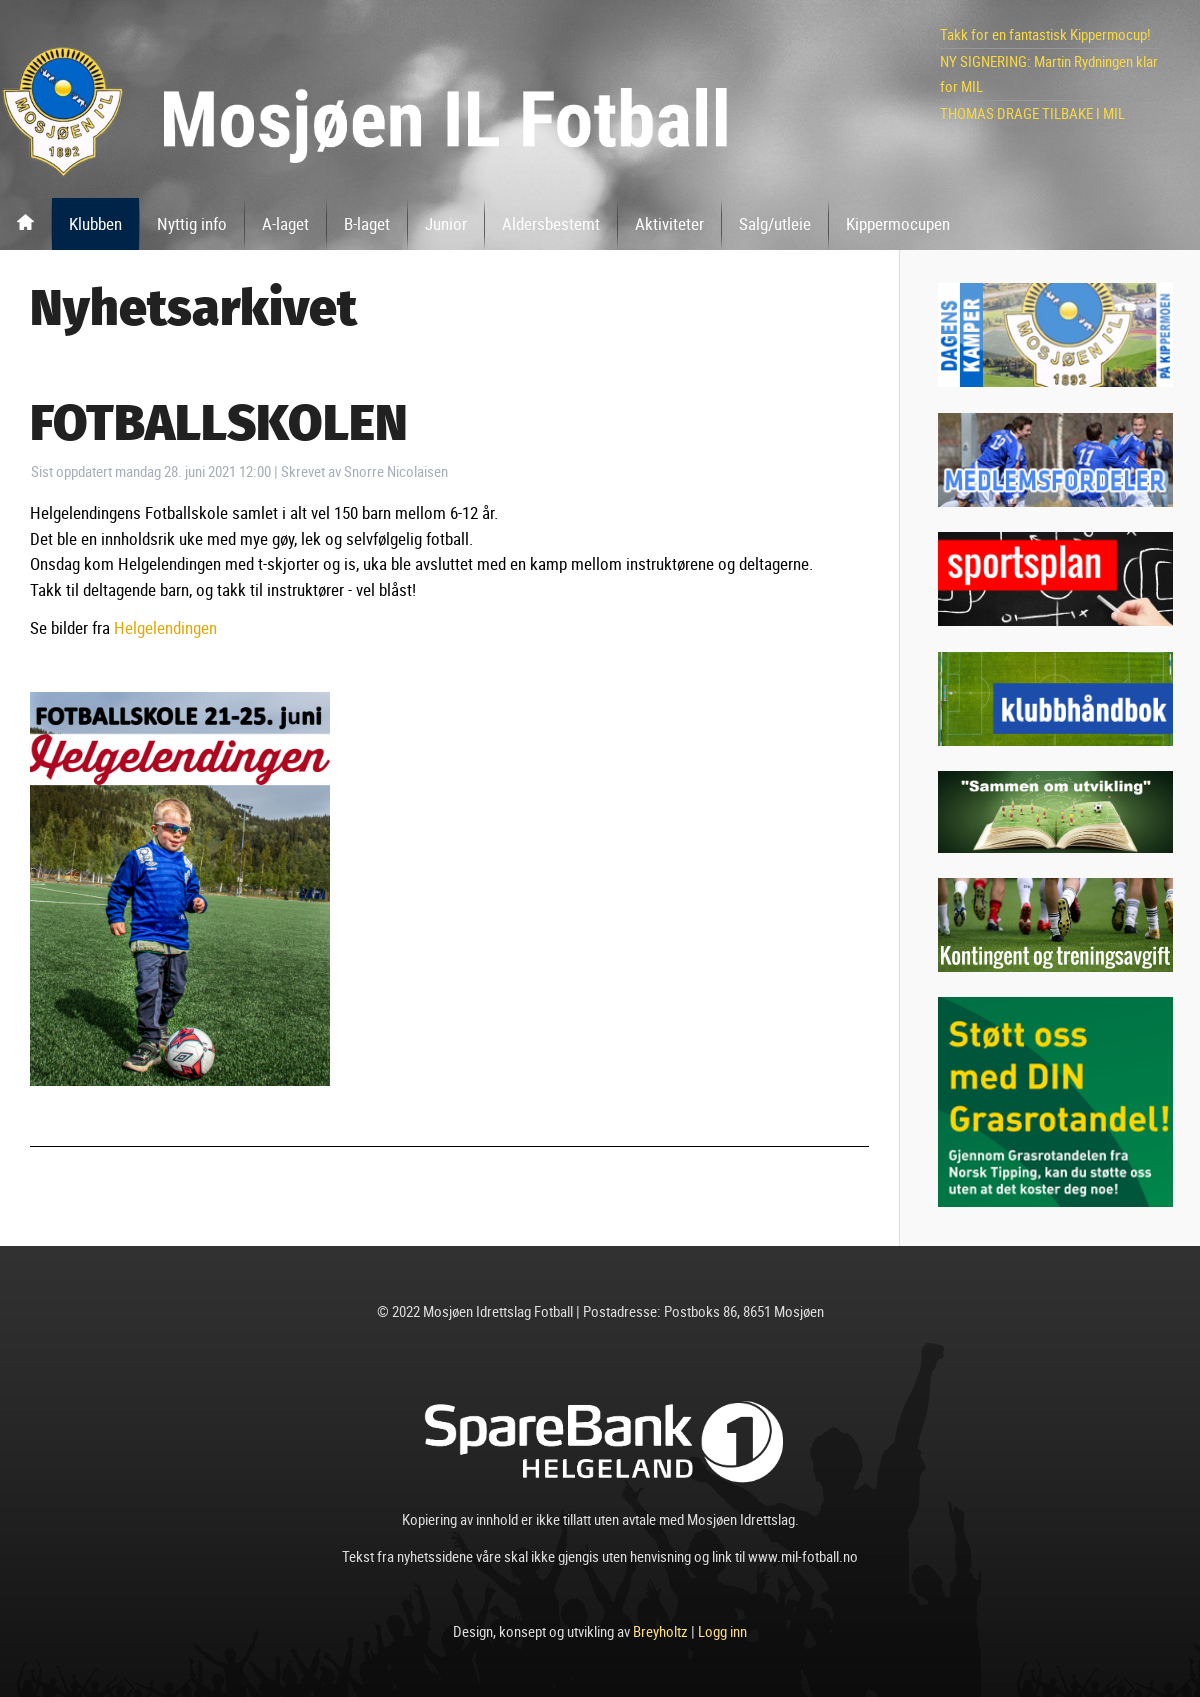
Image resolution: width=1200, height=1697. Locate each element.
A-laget (285, 223)
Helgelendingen (165, 627)
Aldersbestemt (551, 223)
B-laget (367, 223)
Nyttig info (192, 223)
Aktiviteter (669, 223)
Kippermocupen (898, 223)
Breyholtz (660, 1631)
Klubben (95, 223)
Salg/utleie (775, 223)
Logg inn (722, 1631)
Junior (446, 223)
